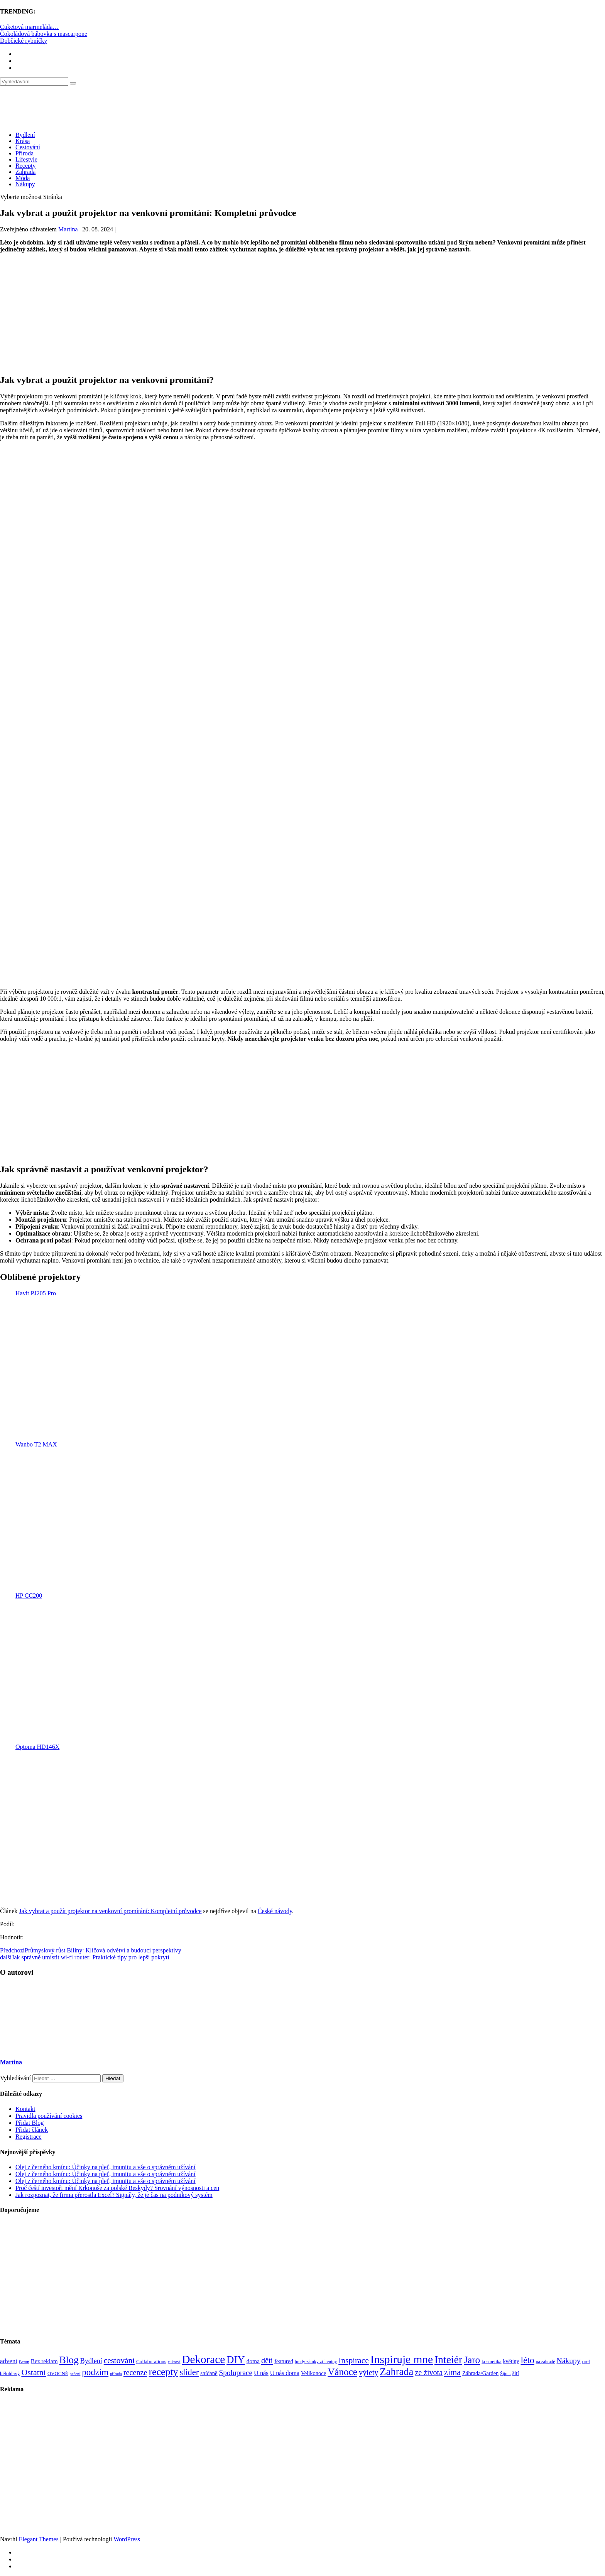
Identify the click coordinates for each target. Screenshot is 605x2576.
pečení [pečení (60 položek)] (75, 2374)
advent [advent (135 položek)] (8, 2361)
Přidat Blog (29, 2122)
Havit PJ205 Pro (35, 1293)
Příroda (24, 153)
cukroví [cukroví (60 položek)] (174, 2362)
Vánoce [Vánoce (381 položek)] (342, 2372)
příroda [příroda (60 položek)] (116, 2374)
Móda (22, 178)
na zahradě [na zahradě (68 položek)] (545, 2361)
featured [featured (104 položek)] (283, 2361)
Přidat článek (31, 2129)
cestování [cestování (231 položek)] (119, 2360)
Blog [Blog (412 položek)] (69, 2359)
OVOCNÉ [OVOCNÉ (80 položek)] (57, 2373)
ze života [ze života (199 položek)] (429, 2372)
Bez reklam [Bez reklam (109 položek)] (44, 2361)
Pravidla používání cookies (48, 2115)
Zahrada (25, 172)
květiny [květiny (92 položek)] (511, 2361)
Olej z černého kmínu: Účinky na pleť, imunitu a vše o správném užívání (105, 2167)
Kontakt (25, 2109)
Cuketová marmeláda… (29, 27)
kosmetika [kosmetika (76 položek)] (491, 2361)
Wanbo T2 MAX (36, 1444)
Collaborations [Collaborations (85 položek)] (151, 2361)
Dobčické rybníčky (23, 40)
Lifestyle (26, 159)
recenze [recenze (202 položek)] (135, 2372)
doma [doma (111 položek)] (253, 2361)
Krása (22, 141)
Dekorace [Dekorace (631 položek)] (203, 2359)
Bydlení (25, 134)
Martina (68, 229)
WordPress (126, 2539)
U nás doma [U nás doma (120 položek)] (284, 2373)
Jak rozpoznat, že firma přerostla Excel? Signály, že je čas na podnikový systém (114, 2195)
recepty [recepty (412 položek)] (163, 2371)
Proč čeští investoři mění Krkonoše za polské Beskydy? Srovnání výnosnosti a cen (117, 2188)
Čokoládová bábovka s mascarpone (43, 33)
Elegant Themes (38, 2539)
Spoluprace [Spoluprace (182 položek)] (235, 2373)
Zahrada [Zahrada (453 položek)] (396, 2371)
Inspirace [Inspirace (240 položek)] (353, 2360)
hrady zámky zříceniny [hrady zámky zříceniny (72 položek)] (316, 2361)
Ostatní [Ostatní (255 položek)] (33, 2372)
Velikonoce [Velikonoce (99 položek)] (313, 2373)
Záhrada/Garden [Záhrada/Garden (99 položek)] (480, 2373)
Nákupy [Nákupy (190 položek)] (568, 2361)
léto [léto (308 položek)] (527, 2360)
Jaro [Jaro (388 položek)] (472, 2359)
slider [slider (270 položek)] (189, 2372)
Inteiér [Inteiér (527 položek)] (448, 2359)
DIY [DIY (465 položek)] (235, 2359)
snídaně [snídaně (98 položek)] (208, 2373)
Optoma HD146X (37, 1746)
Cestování (27, 147)
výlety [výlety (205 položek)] (368, 2372)
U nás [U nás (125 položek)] (261, 2373)
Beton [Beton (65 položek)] (24, 2361)
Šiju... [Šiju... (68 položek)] (505, 2373)
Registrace (28, 2136)
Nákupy (25, 184)
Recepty (25, 165)
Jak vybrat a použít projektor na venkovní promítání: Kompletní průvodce (110, 1911)
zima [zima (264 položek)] (452, 2372)
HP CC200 (28, 1595)
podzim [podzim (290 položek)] (95, 2372)
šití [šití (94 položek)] (515, 2373)
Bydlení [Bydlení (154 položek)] (91, 2361)
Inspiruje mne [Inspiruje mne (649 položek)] (401, 2359)
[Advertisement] (302, 313)
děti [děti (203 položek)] (267, 2360)
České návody (275, 1911)
